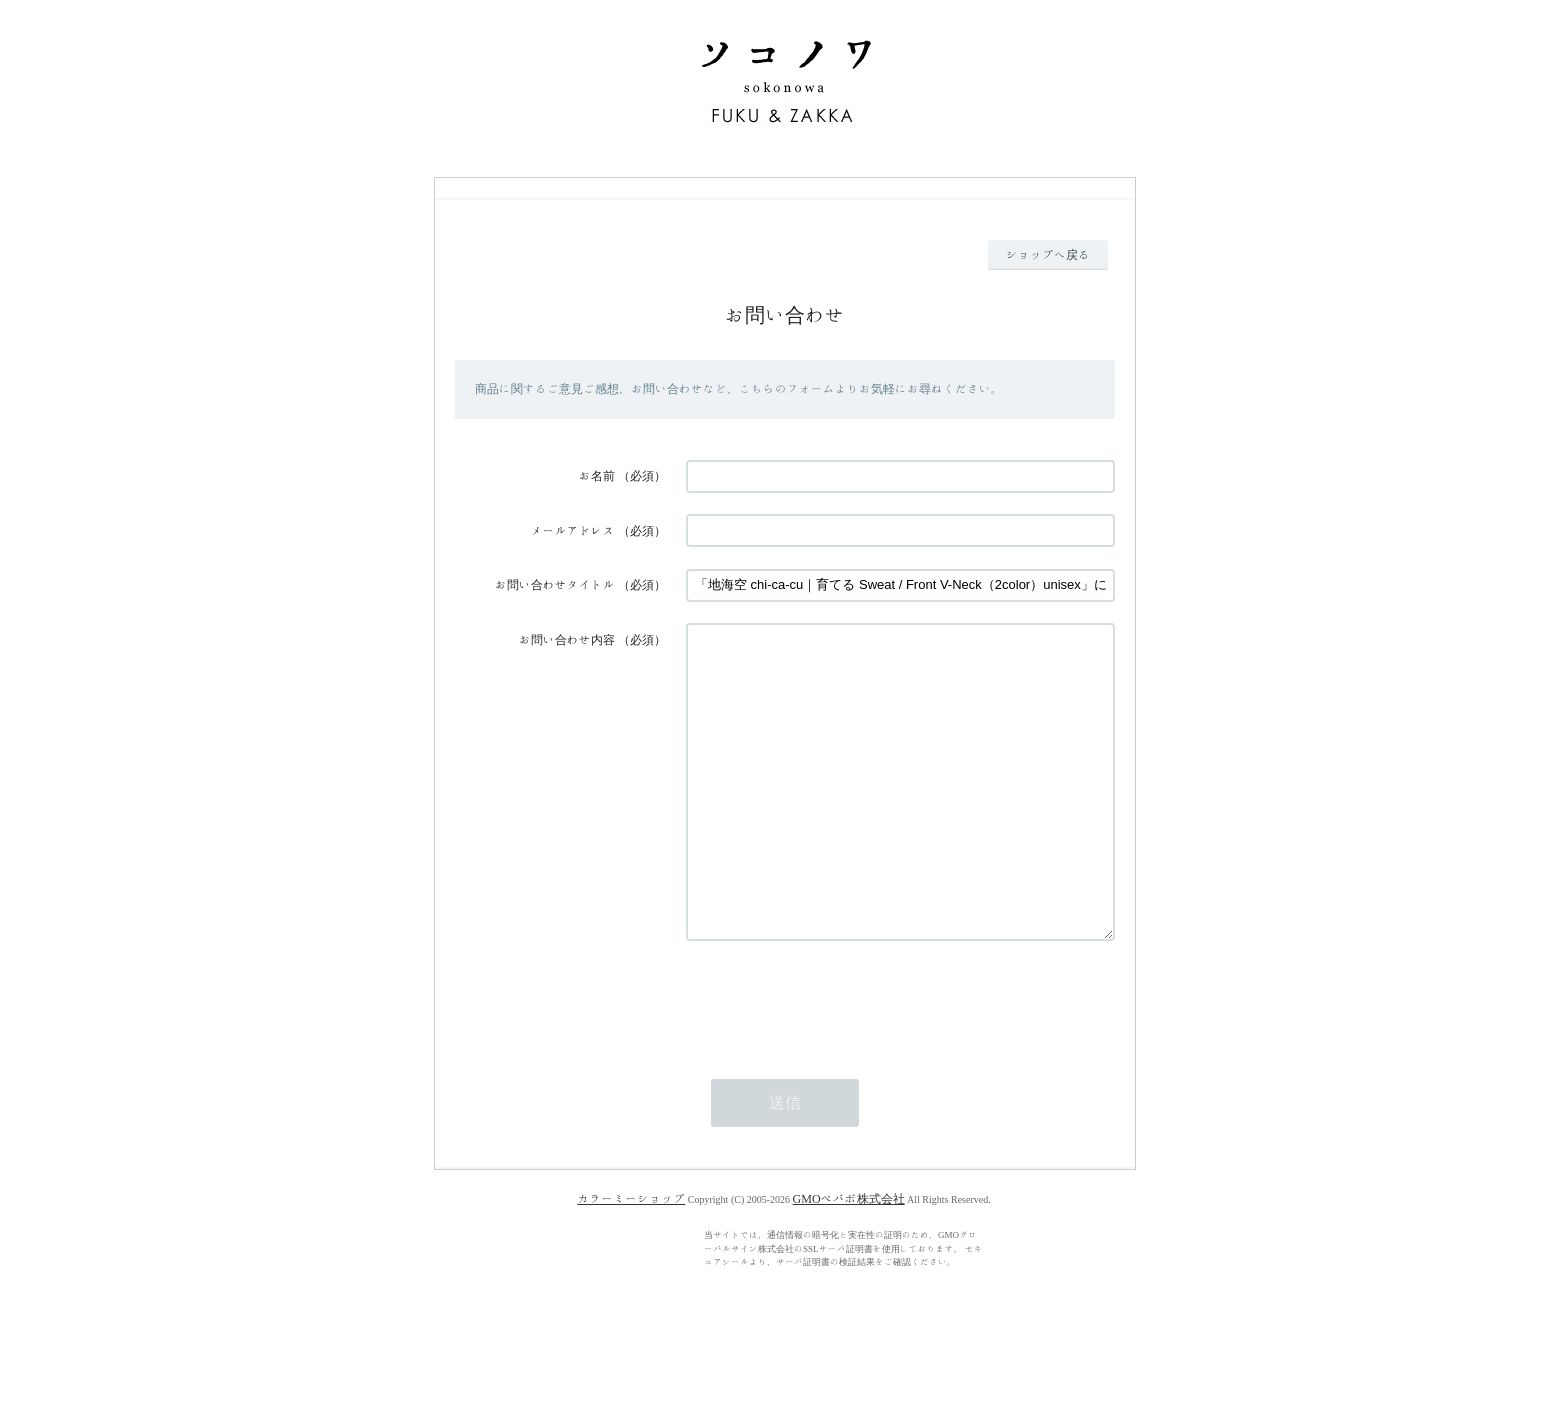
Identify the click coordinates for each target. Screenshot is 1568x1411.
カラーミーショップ (631, 1259)
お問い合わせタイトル (555, 585)
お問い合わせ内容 (567, 640)
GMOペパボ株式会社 (849, 1259)
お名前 (597, 476)
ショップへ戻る (1048, 255)
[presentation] (838, 1060)
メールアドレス (573, 531)
